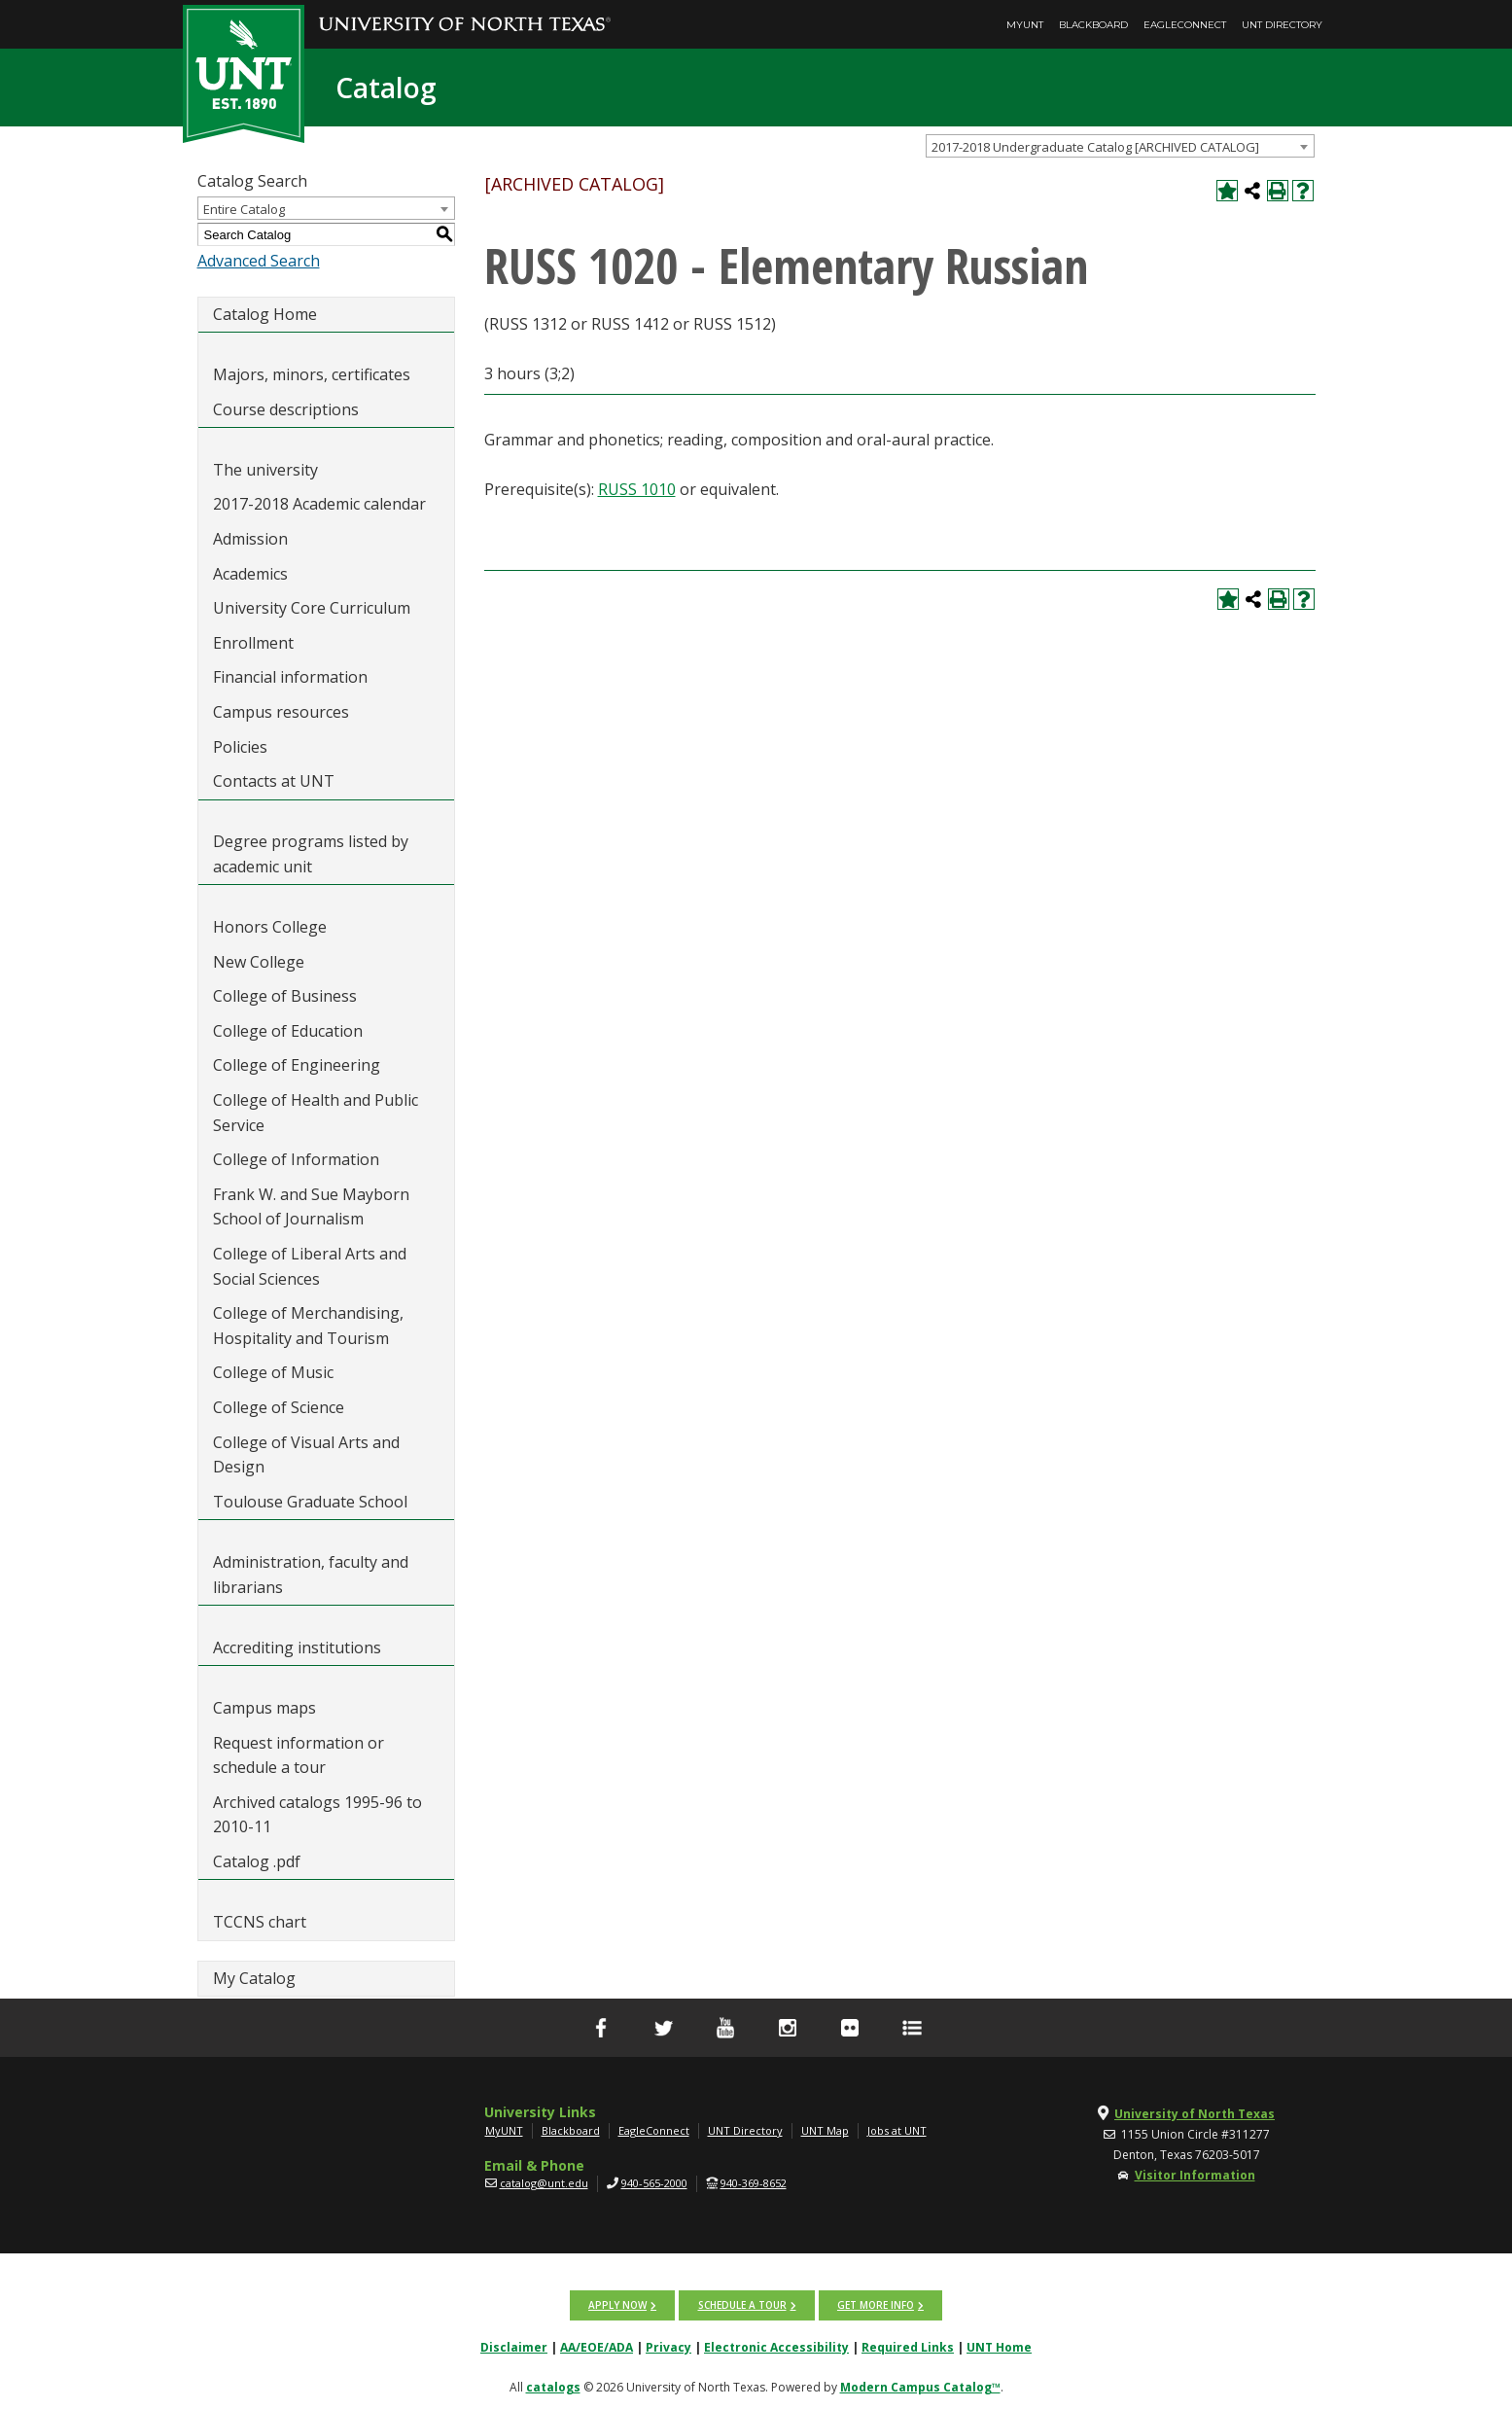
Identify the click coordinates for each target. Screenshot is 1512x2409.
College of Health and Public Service (315, 1112)
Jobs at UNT (897, 2130)
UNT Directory (1282, 24)
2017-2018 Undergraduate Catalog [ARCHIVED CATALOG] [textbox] (1095, 147)
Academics (250, 574)
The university (265, 469)
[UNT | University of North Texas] (300, 2114)
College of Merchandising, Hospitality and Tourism (308, 1325)
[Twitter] (663, 2027)
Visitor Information (1195, 2175)
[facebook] (600, 2027)
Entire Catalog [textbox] (244, 209)
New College (258, 962)
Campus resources (281, 712)
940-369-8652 (754, 2183)
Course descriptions (286, 409)
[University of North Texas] (465, 10)
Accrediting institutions (297, 1647)
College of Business (285, 996)
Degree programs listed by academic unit (310, 854)
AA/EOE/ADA (596, 2346)
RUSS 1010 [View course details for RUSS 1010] (637, 489)
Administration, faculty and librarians (310, 1574)
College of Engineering (296, 1065)
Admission (250, 538)
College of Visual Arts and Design (306, 1455)
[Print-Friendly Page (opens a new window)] (1277, 190)
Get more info (875, 2305)
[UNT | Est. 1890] (243, 72)
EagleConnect (1184, 24)
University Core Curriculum (311, 608)
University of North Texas (1194, 2114)
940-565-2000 (654, 2183)
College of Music (273, 1372)
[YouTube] (725, 2027)
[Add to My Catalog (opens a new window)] (1227, 190)
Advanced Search (258, 260)
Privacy (668, 2346)
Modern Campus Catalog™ (920, 2386)
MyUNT (1024, 24)
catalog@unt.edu (544, 2183)
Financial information (290, 677)
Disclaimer (513, 2346)
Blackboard (1093, 24)
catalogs (553, 2386)
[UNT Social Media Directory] (912, 2027)
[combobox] (1120, 146)
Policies (240, 747)
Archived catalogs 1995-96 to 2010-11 (317, 1814)
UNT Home (999, 2346)
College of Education (288, 1031)
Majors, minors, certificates (311, 374)
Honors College (270, 927)
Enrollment (253, 643)
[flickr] (849, 2027)
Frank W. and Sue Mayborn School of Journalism (311, 1207)
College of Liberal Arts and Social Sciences (309, 1266)
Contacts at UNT (273, 781)
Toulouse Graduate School (310, 1501)
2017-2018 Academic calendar (319, 503)
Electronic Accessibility (776, 2346)
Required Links (907, 2346)
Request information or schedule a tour (298, 1755)
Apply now (618, 2305)
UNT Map (825, 2130)
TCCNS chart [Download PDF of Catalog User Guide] (259, 1921)
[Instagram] (787, 2027)
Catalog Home (265, 314)
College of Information (296, 1159)
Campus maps (264, 1707)
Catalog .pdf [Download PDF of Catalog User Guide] (256, 1861)
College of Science (278, 1407)
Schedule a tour (742, 2305)
